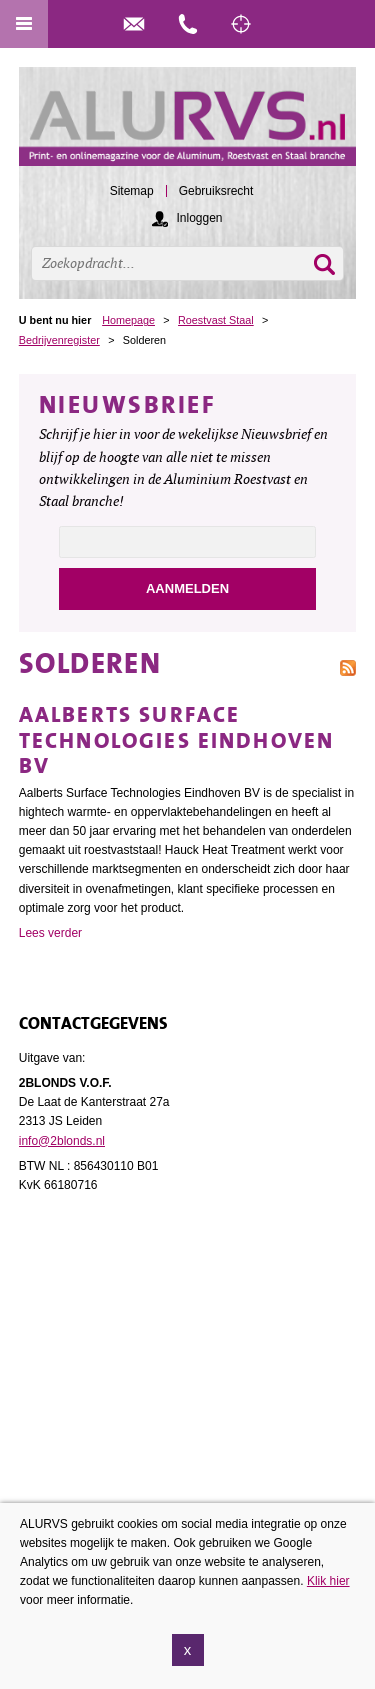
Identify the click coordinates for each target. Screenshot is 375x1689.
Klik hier (328, 1581)
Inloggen (199, 218)
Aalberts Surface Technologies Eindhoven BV (177, 740)
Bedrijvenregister (59, 340)
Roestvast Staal (216, 320)
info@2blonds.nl (62, 1141)
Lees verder (50, 933)
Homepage (128, 320)
